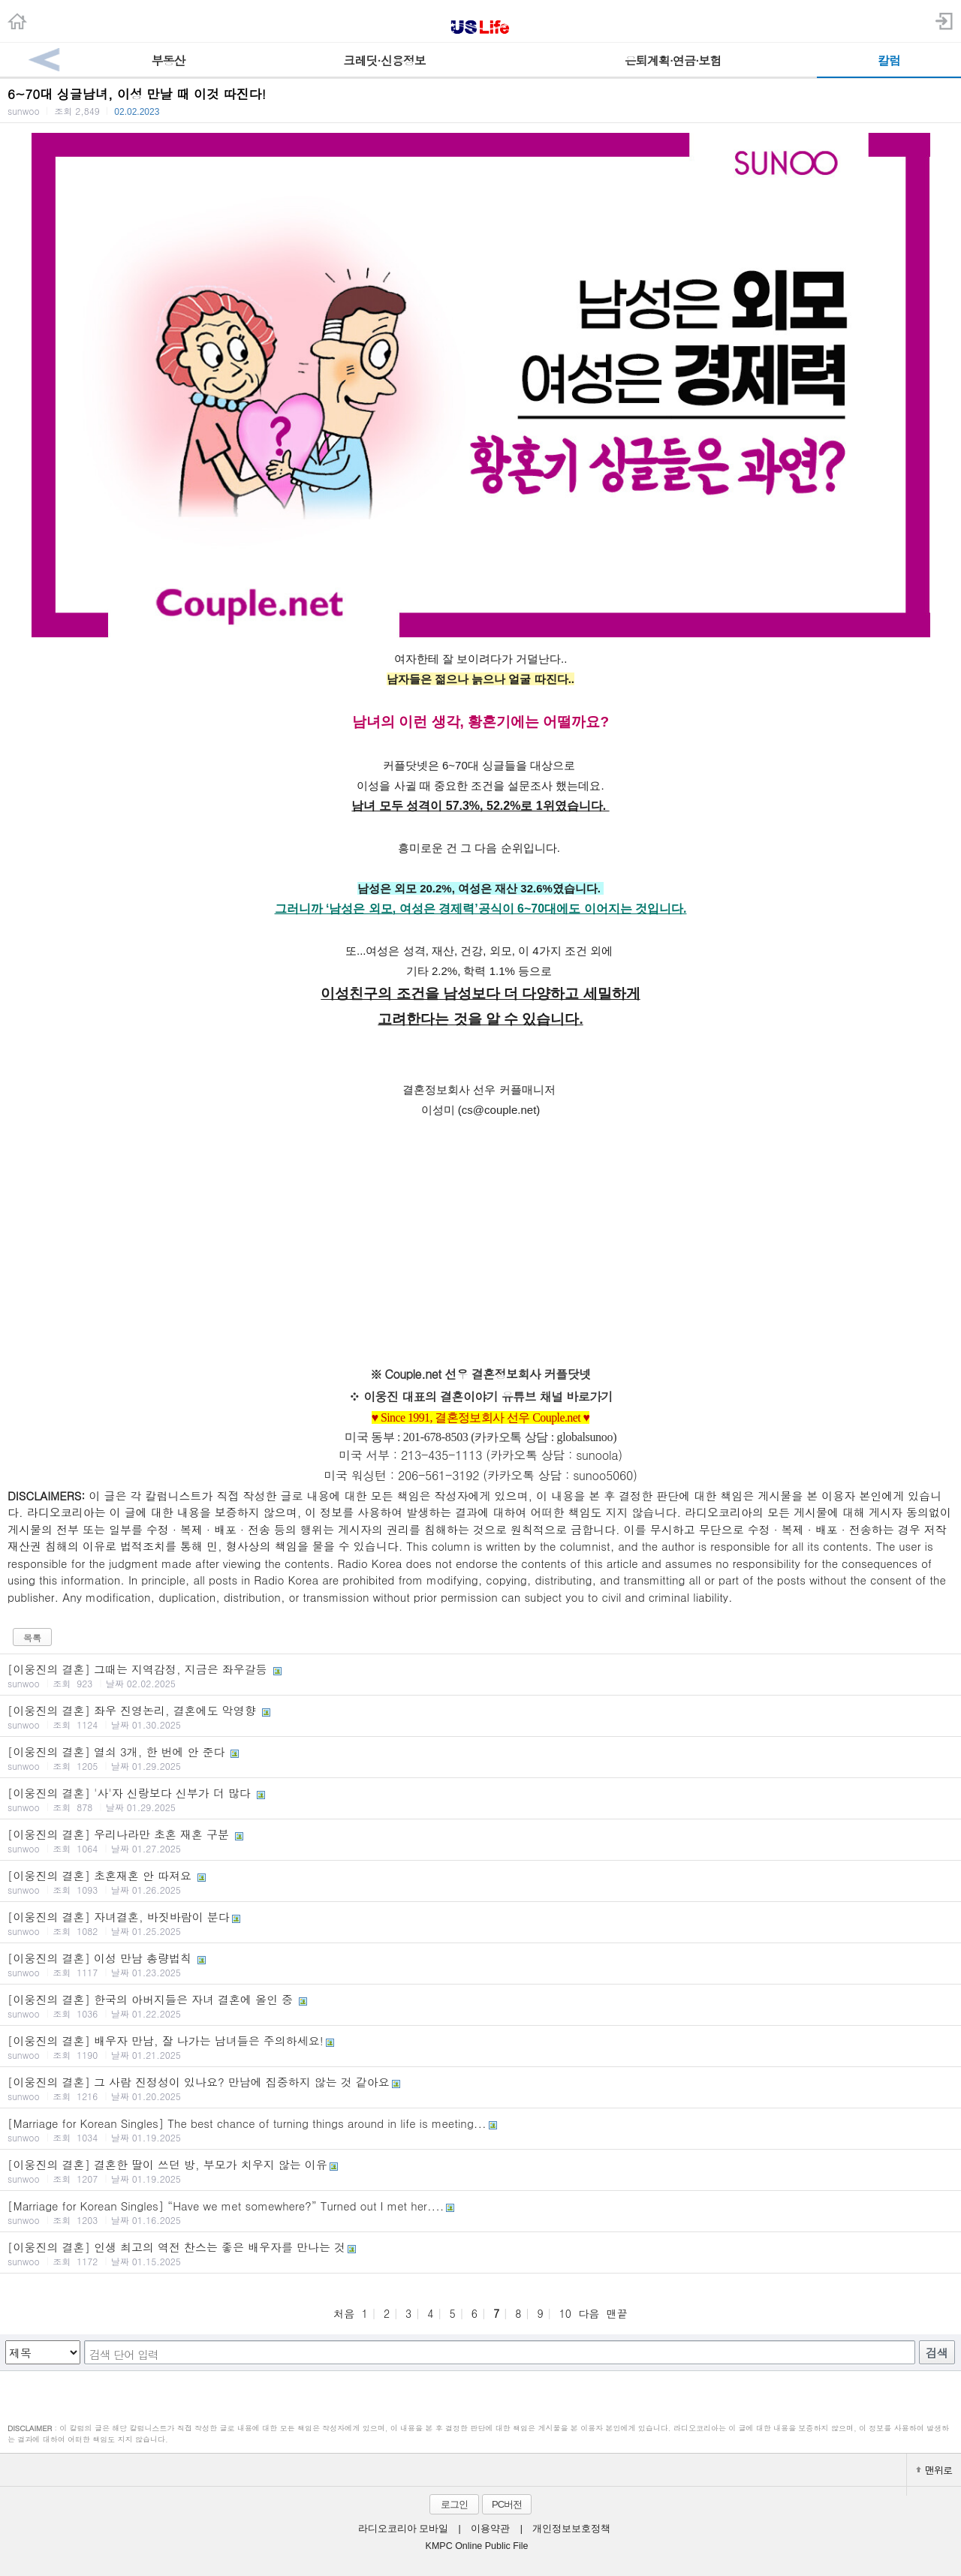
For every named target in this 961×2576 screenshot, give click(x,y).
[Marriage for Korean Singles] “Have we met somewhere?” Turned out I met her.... (480, 2212)
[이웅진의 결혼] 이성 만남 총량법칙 (480, 1964)
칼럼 (889, 60)
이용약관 (490, 2528)
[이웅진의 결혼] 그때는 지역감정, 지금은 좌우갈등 (480, 1675)
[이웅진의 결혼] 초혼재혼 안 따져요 (480, 1881)
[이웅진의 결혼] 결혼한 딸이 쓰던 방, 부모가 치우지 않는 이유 (480, 2170)
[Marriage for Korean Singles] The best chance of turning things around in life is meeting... (480, 2129)
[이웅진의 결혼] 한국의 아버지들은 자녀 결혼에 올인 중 (480, 2005)
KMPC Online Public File (477, 2546)
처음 (343, 2313)
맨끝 (617, 2313)
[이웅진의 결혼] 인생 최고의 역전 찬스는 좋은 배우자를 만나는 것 (480, 2253)
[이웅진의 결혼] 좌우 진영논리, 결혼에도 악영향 (480, 1716)
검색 (937, 2353)
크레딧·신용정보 (384, 60)
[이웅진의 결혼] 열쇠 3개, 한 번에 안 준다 (480, 1758)
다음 (588, 2313)
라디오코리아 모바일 (403, 2528)
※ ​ (355, 1396)
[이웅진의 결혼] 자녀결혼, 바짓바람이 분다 (480, 1923)
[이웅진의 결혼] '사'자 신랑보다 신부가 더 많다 (480, 1799)
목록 (32, 1637)
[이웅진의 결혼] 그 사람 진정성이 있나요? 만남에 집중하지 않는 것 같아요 (480, 2088)
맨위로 (934, 2470)
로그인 (454, 2504)
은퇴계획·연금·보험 (673, 60)
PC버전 (507, 2504)
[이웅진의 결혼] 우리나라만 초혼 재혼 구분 (480, 1840)
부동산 (168, 60)
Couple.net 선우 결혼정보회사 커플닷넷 (487, 1374)
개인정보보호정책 (571, 2528)
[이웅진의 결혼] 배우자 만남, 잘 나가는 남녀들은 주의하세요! (480, 2047)
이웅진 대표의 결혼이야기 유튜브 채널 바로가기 (488, 1396)
